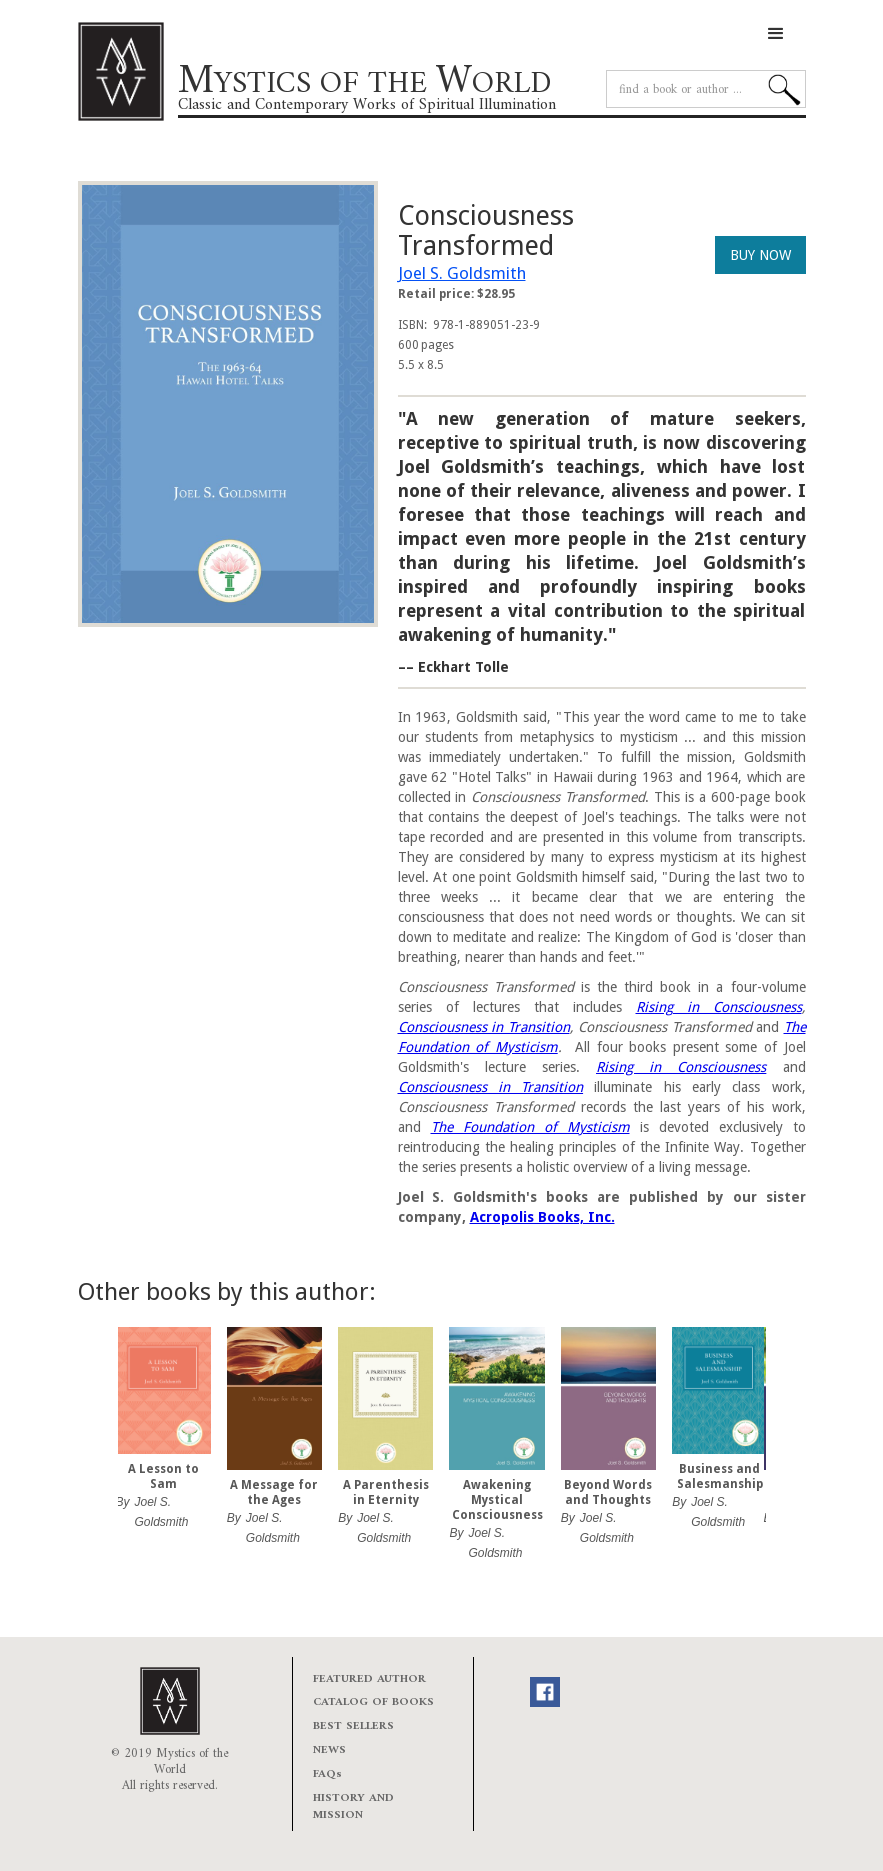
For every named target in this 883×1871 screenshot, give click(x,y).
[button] (776, 39)
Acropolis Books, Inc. (542, 1217)
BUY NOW (760, 255)
